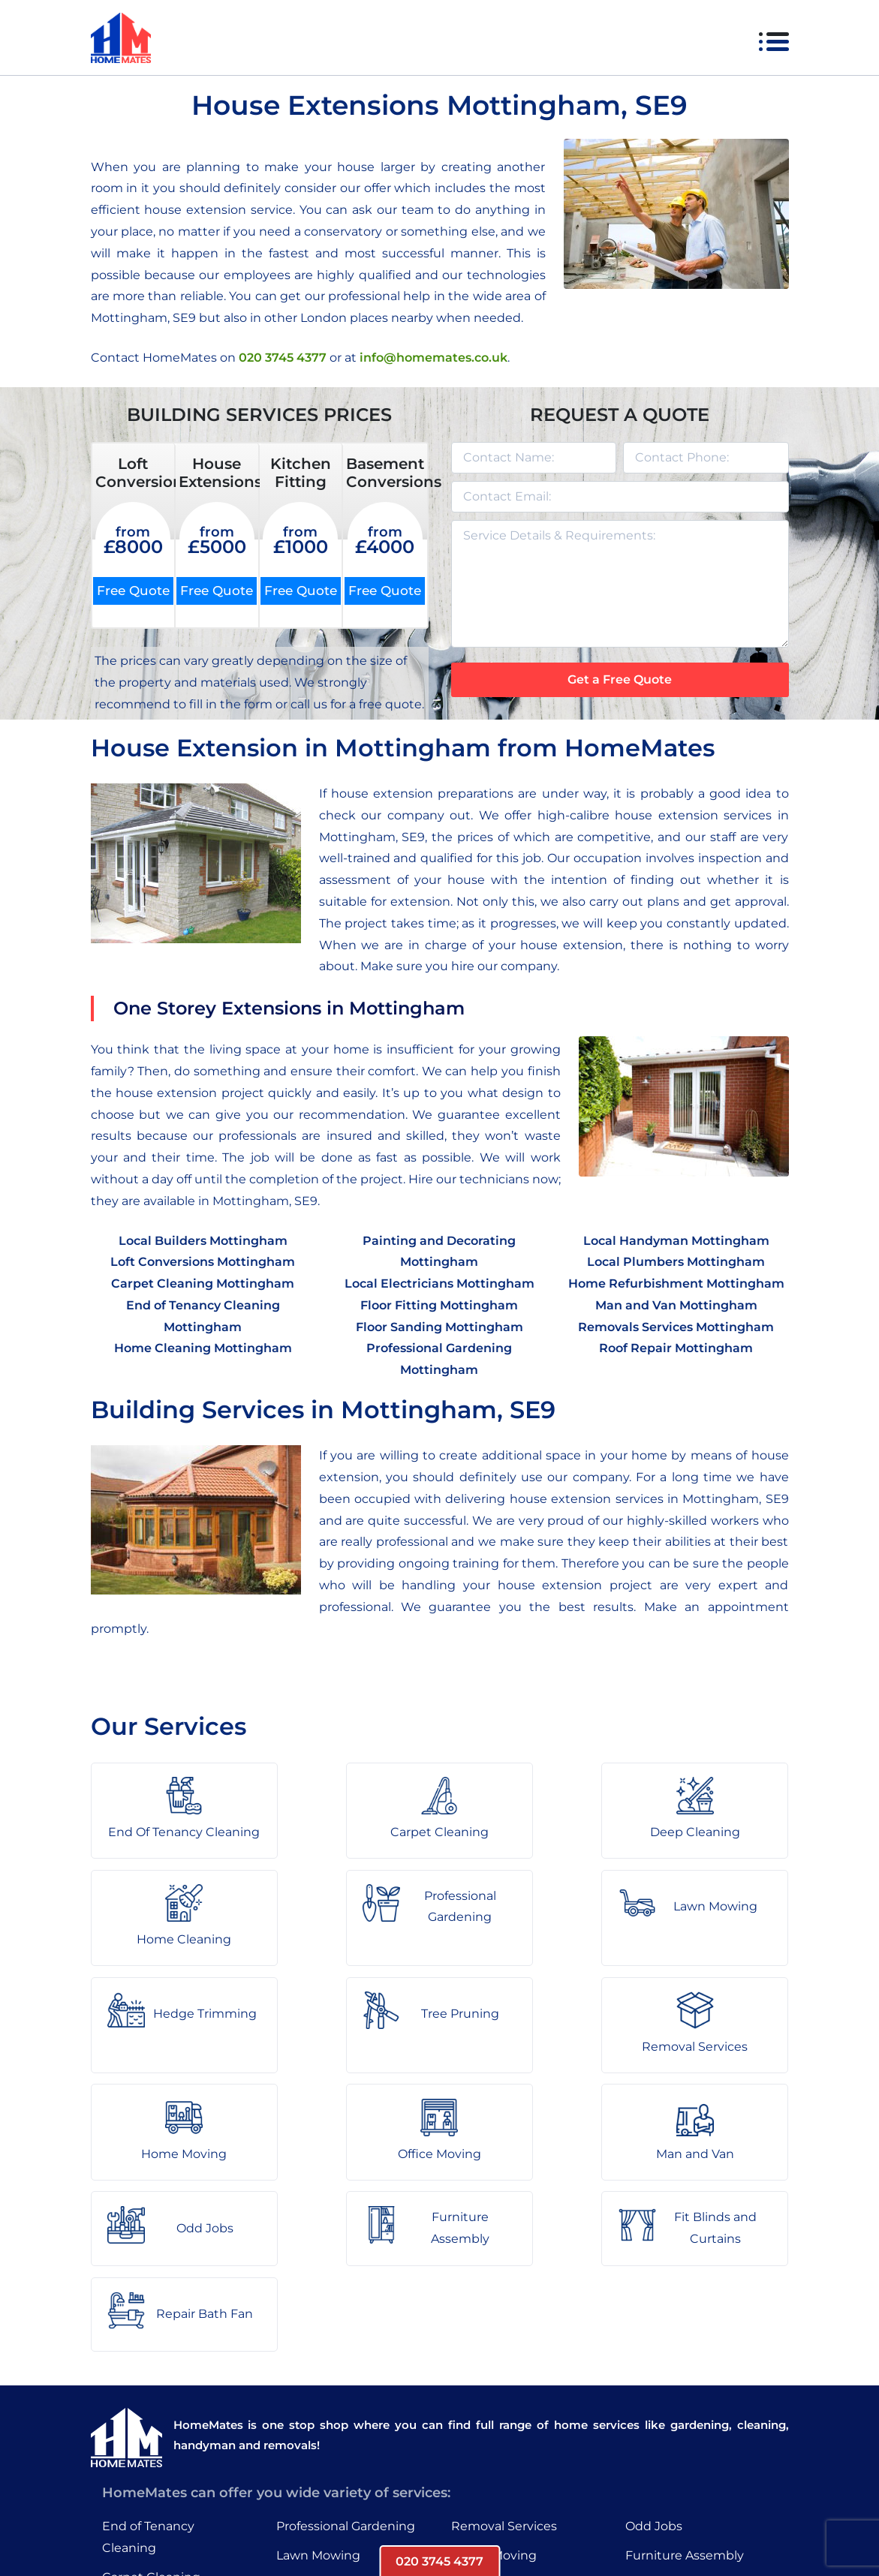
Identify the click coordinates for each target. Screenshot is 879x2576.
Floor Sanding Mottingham (439, 1327)
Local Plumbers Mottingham (676, 1262)
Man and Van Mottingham (676, 1305)
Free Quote (133, 590)
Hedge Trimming (328, 2398)
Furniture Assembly (684, 2369)
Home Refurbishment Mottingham (676, 1283)
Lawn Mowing (318, 2369)
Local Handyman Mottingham (676, 1241)
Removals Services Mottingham (676, 1327)
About (297, 2520)
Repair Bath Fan (673, 2428)
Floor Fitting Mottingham (439, 1305)
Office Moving (492, 2398)
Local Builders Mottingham (203, 1241)
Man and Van (490, 2428)
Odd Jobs (653, 2341)
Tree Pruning (315, 2428)
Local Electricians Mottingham (439, 1283)
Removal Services (504, 2341)
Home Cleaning (149, 2449)
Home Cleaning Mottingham (203, 1349)
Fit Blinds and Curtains (693, 2398)
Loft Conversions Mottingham (202, 1262)
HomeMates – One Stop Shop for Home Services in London (547, 2520)
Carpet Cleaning (151, 2391)
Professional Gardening (345, 2341)
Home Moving (494, 2369)
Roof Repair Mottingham (676, 1349)
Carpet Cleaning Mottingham (202, 1283)
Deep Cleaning (147, 2420)
